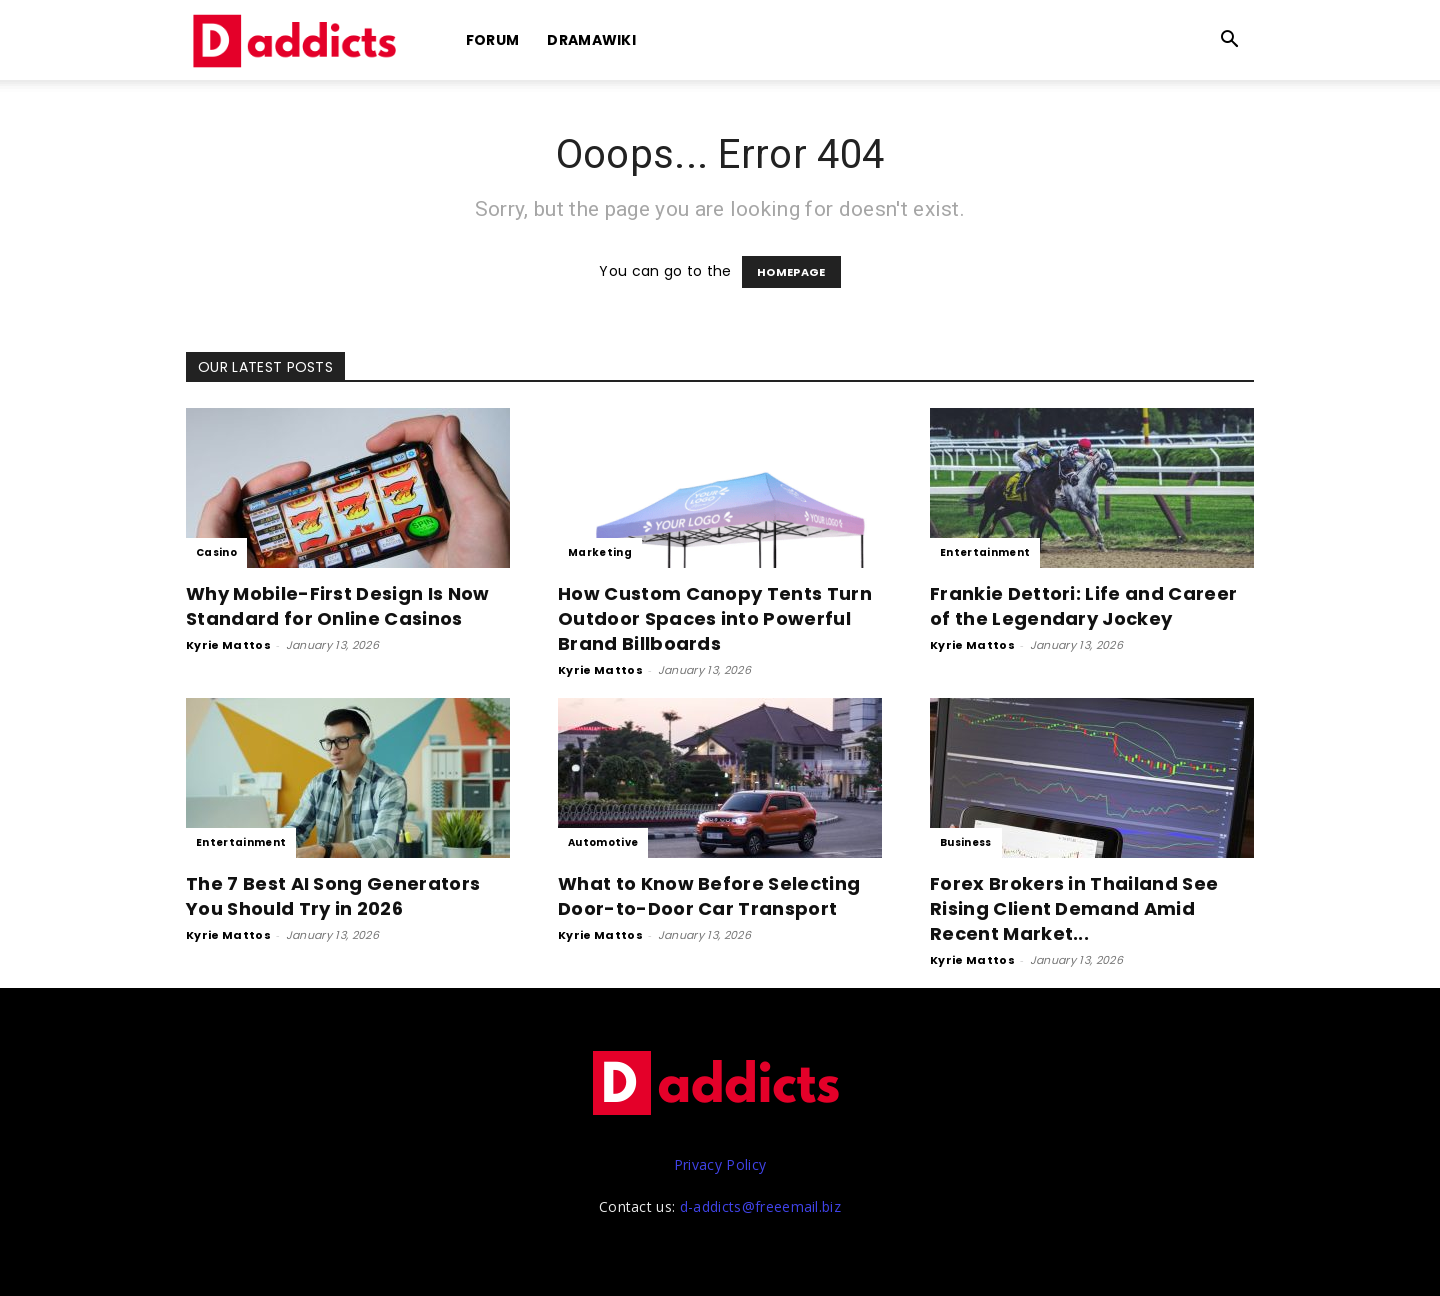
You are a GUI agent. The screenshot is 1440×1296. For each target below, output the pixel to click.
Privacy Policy (720, 1164)
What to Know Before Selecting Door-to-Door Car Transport (709, 896)
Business (966, 842)
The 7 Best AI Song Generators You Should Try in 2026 (333, 896)
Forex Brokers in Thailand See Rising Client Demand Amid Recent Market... (1074, 908)
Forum (493, 40)
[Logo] (298, 40)
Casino (216, 552)
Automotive (603, 842)
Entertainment (985, 552)
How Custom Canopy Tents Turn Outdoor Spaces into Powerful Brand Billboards (715, 618)
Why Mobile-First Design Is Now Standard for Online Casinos (338, 606)
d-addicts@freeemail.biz (760, 1206)
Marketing (600, 552)
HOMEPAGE (791, 272)
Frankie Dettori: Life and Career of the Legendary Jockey (1083, 606)
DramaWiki (591, 40)
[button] (1230, 41)
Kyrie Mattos (228, 645)
